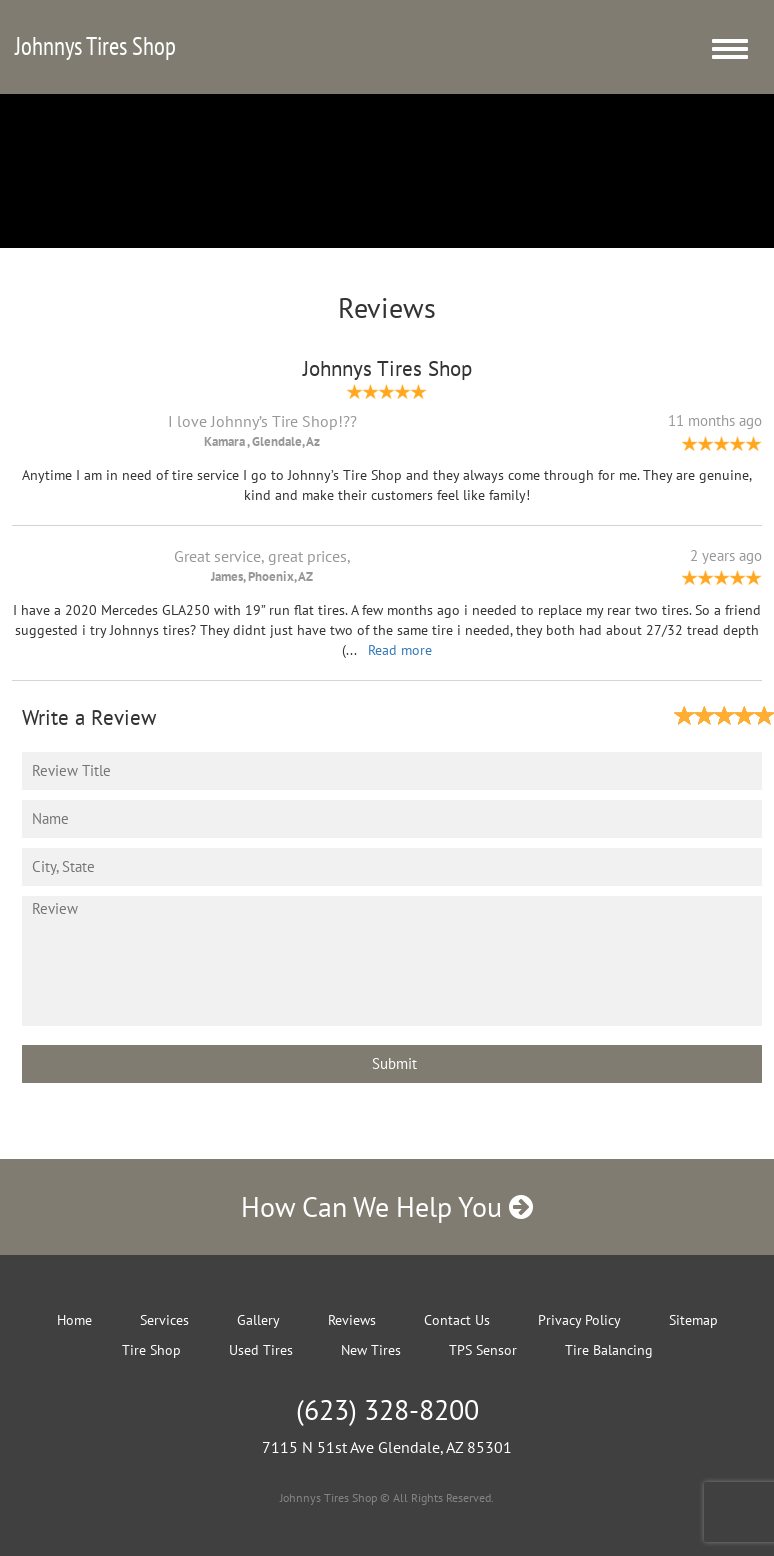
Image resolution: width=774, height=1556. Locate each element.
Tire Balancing (609, 1350)
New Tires (371, 1350)
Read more (400, 650)
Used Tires (261, 1350)
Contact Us (457, 1320)
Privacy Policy (579, 1320)
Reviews (352, 1320)
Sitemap (693, 1320)
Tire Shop (151, 1350)
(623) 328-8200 (387, 1409)
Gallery (258, 1320)
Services (164, 1320)
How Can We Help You (387, 1206)
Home (74, 1320)
